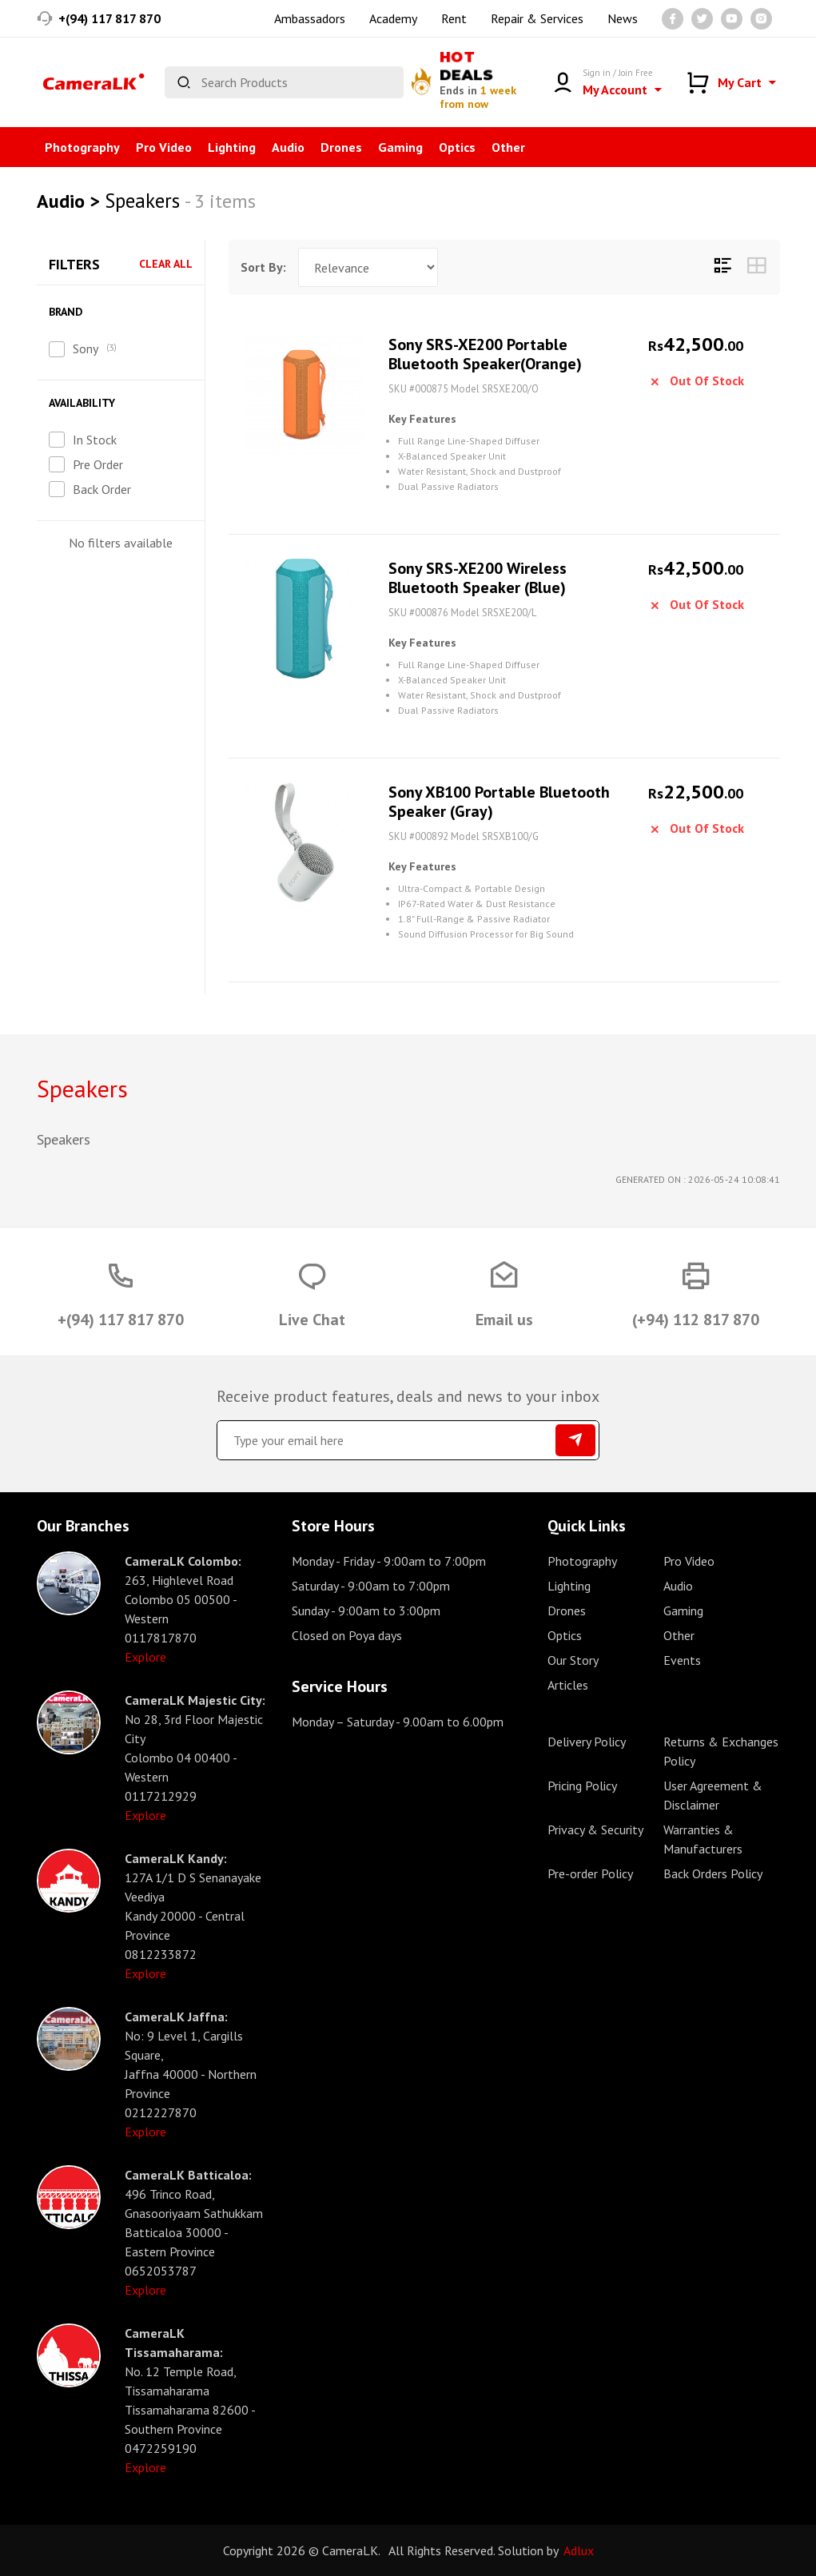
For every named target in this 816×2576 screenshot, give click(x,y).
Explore (145, 1657)
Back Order (102, 489)
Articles (567, 1685)
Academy (393, 18)
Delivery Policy (586, 1742)
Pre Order (98, 464)
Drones (341, 147)
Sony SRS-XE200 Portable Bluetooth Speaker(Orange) (485, 354)
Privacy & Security (595, 1829)
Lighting (232, 147)
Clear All (166, 264)
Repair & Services (537, 18)
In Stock (95, 440)
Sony (85, 348)
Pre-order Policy (590, 1873)
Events (682, 1660)
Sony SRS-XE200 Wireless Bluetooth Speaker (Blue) (477, 578)
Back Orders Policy (712, 1873)
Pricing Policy (582, 1786)
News (622, 18)
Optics (457, 147)
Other (508, 147)
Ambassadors (309, 18)
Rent (454, 18)
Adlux (578, 2550)
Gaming (400, 147)
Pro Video (164, 147)
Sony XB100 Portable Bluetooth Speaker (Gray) (499, 801)
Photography (82, 147)
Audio (288, 147)
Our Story (573, 1660)
